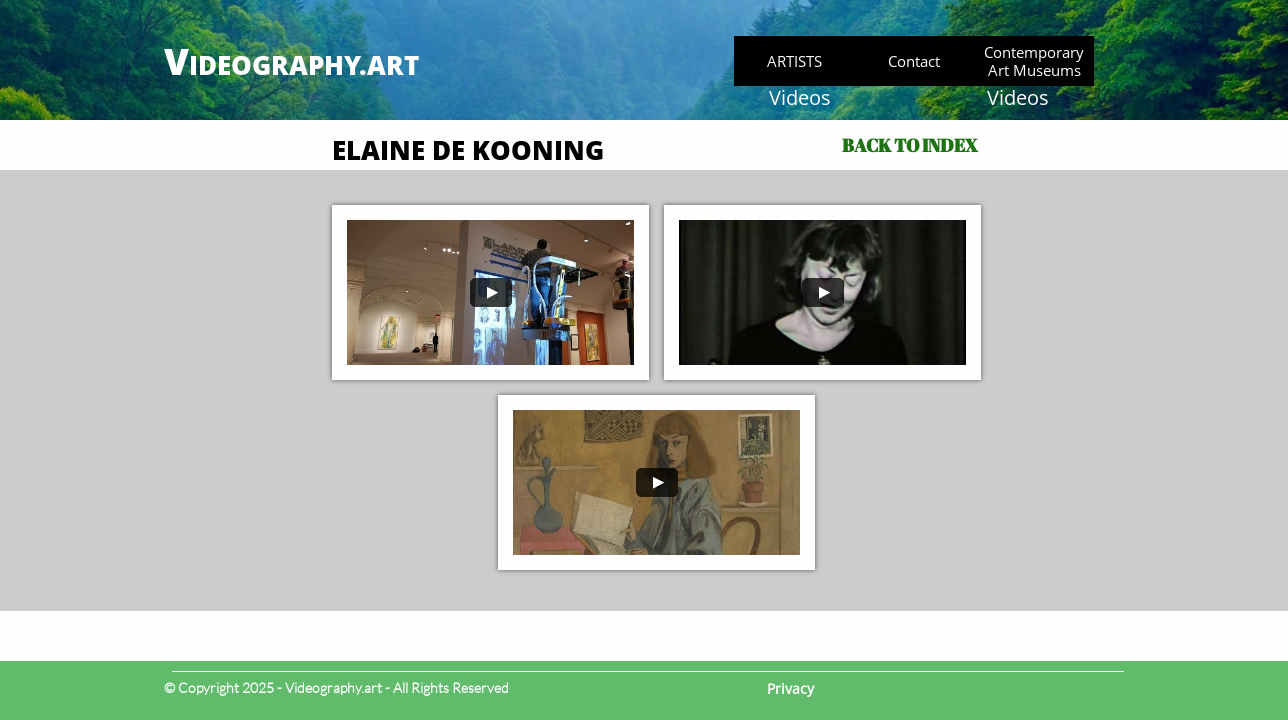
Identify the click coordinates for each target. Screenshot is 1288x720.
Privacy (790, 688)
